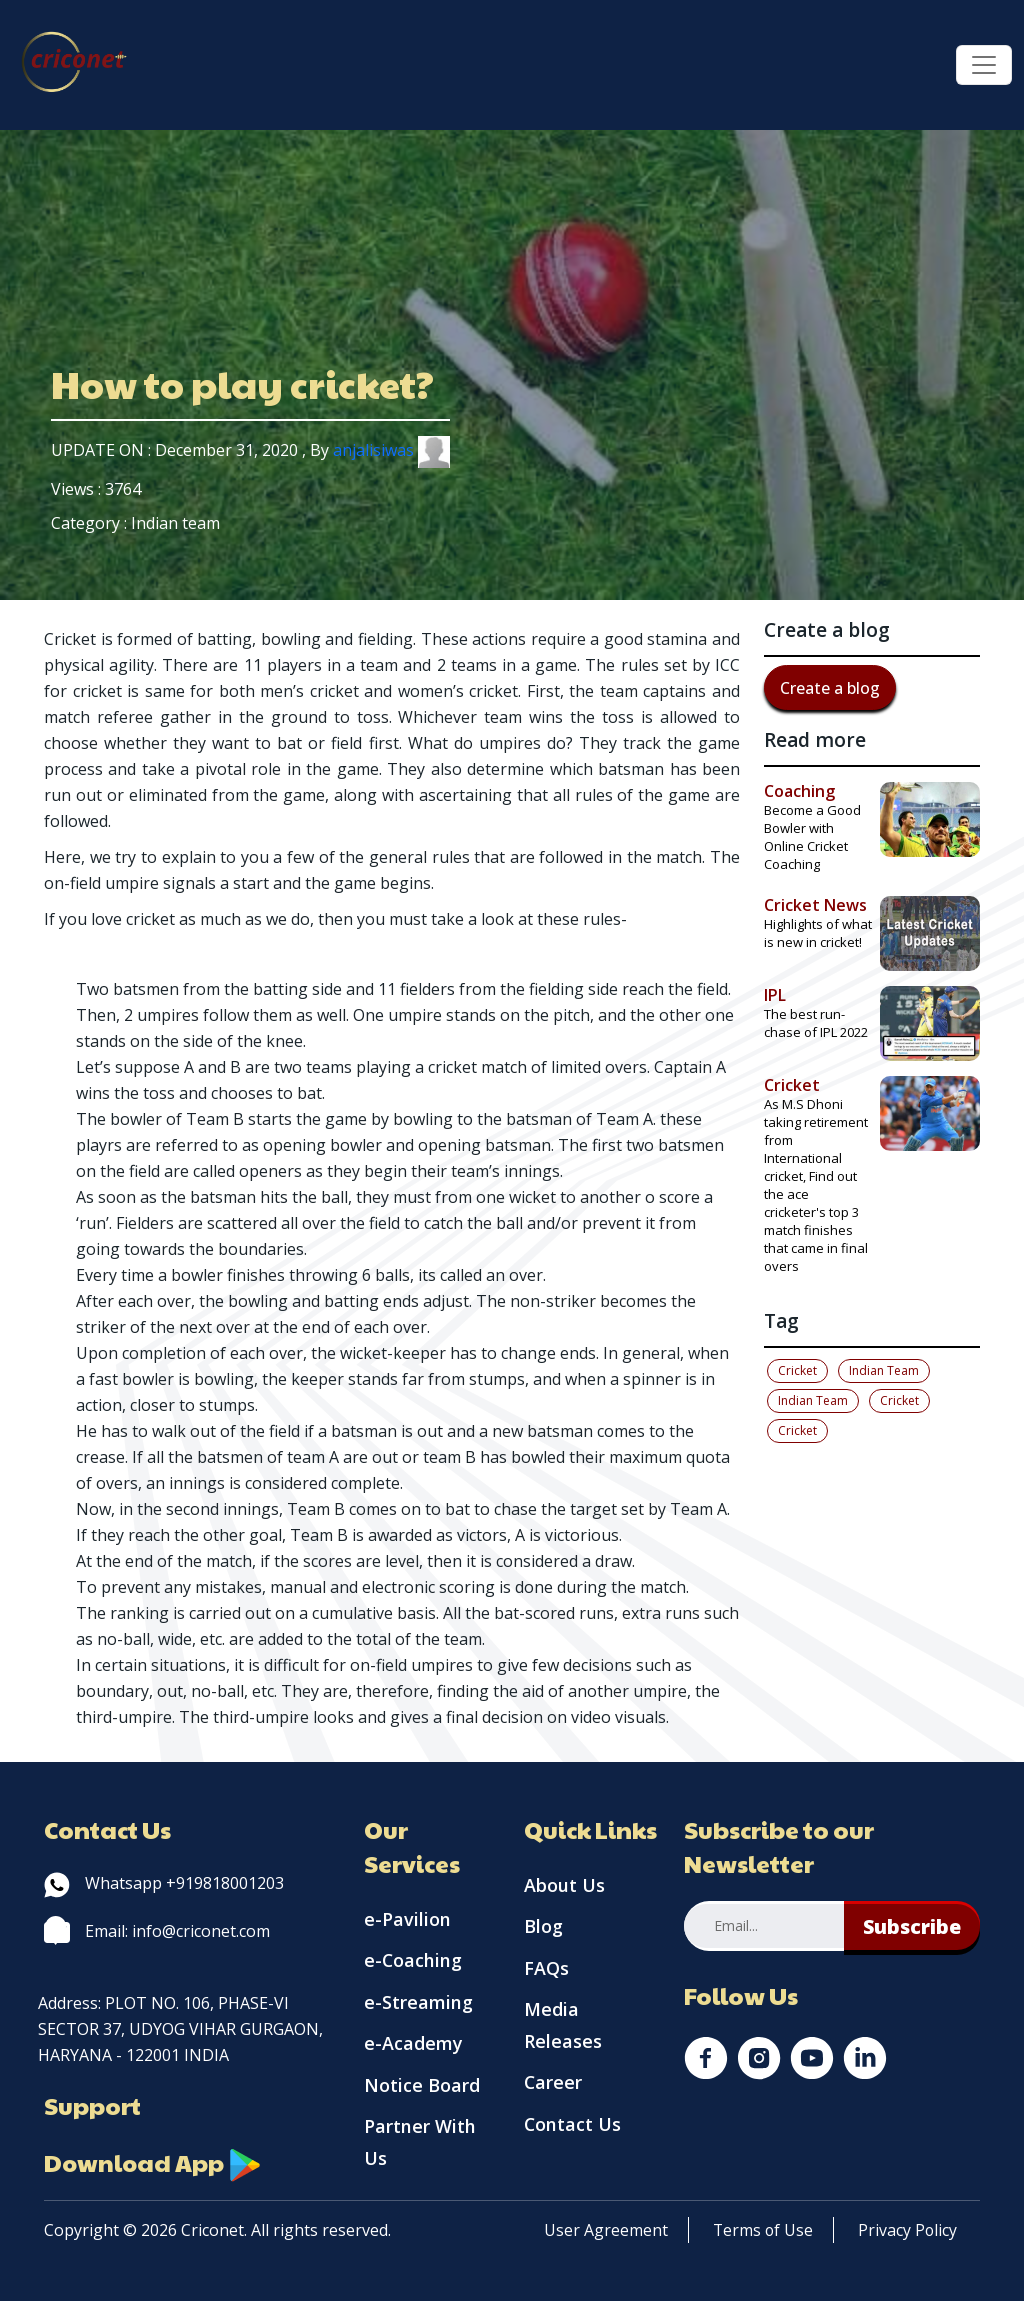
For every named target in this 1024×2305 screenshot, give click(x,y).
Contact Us (573, 2128)
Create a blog (830, 688)
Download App (154, 2163)
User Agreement (606, 2234)
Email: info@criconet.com (157, 1931)
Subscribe (911, 1926)
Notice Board (422, 2088)
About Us (564, 1886)
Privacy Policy (910, 2234)
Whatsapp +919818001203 (164, 1883)
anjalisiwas (391, 450)
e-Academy (413, 2046)
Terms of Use (764, 2234)
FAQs (546, 1970)
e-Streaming (418, 2004)
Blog (543, 1928)
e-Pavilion (407, 1920)
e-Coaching (413, 1962)
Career (553, 2086)
